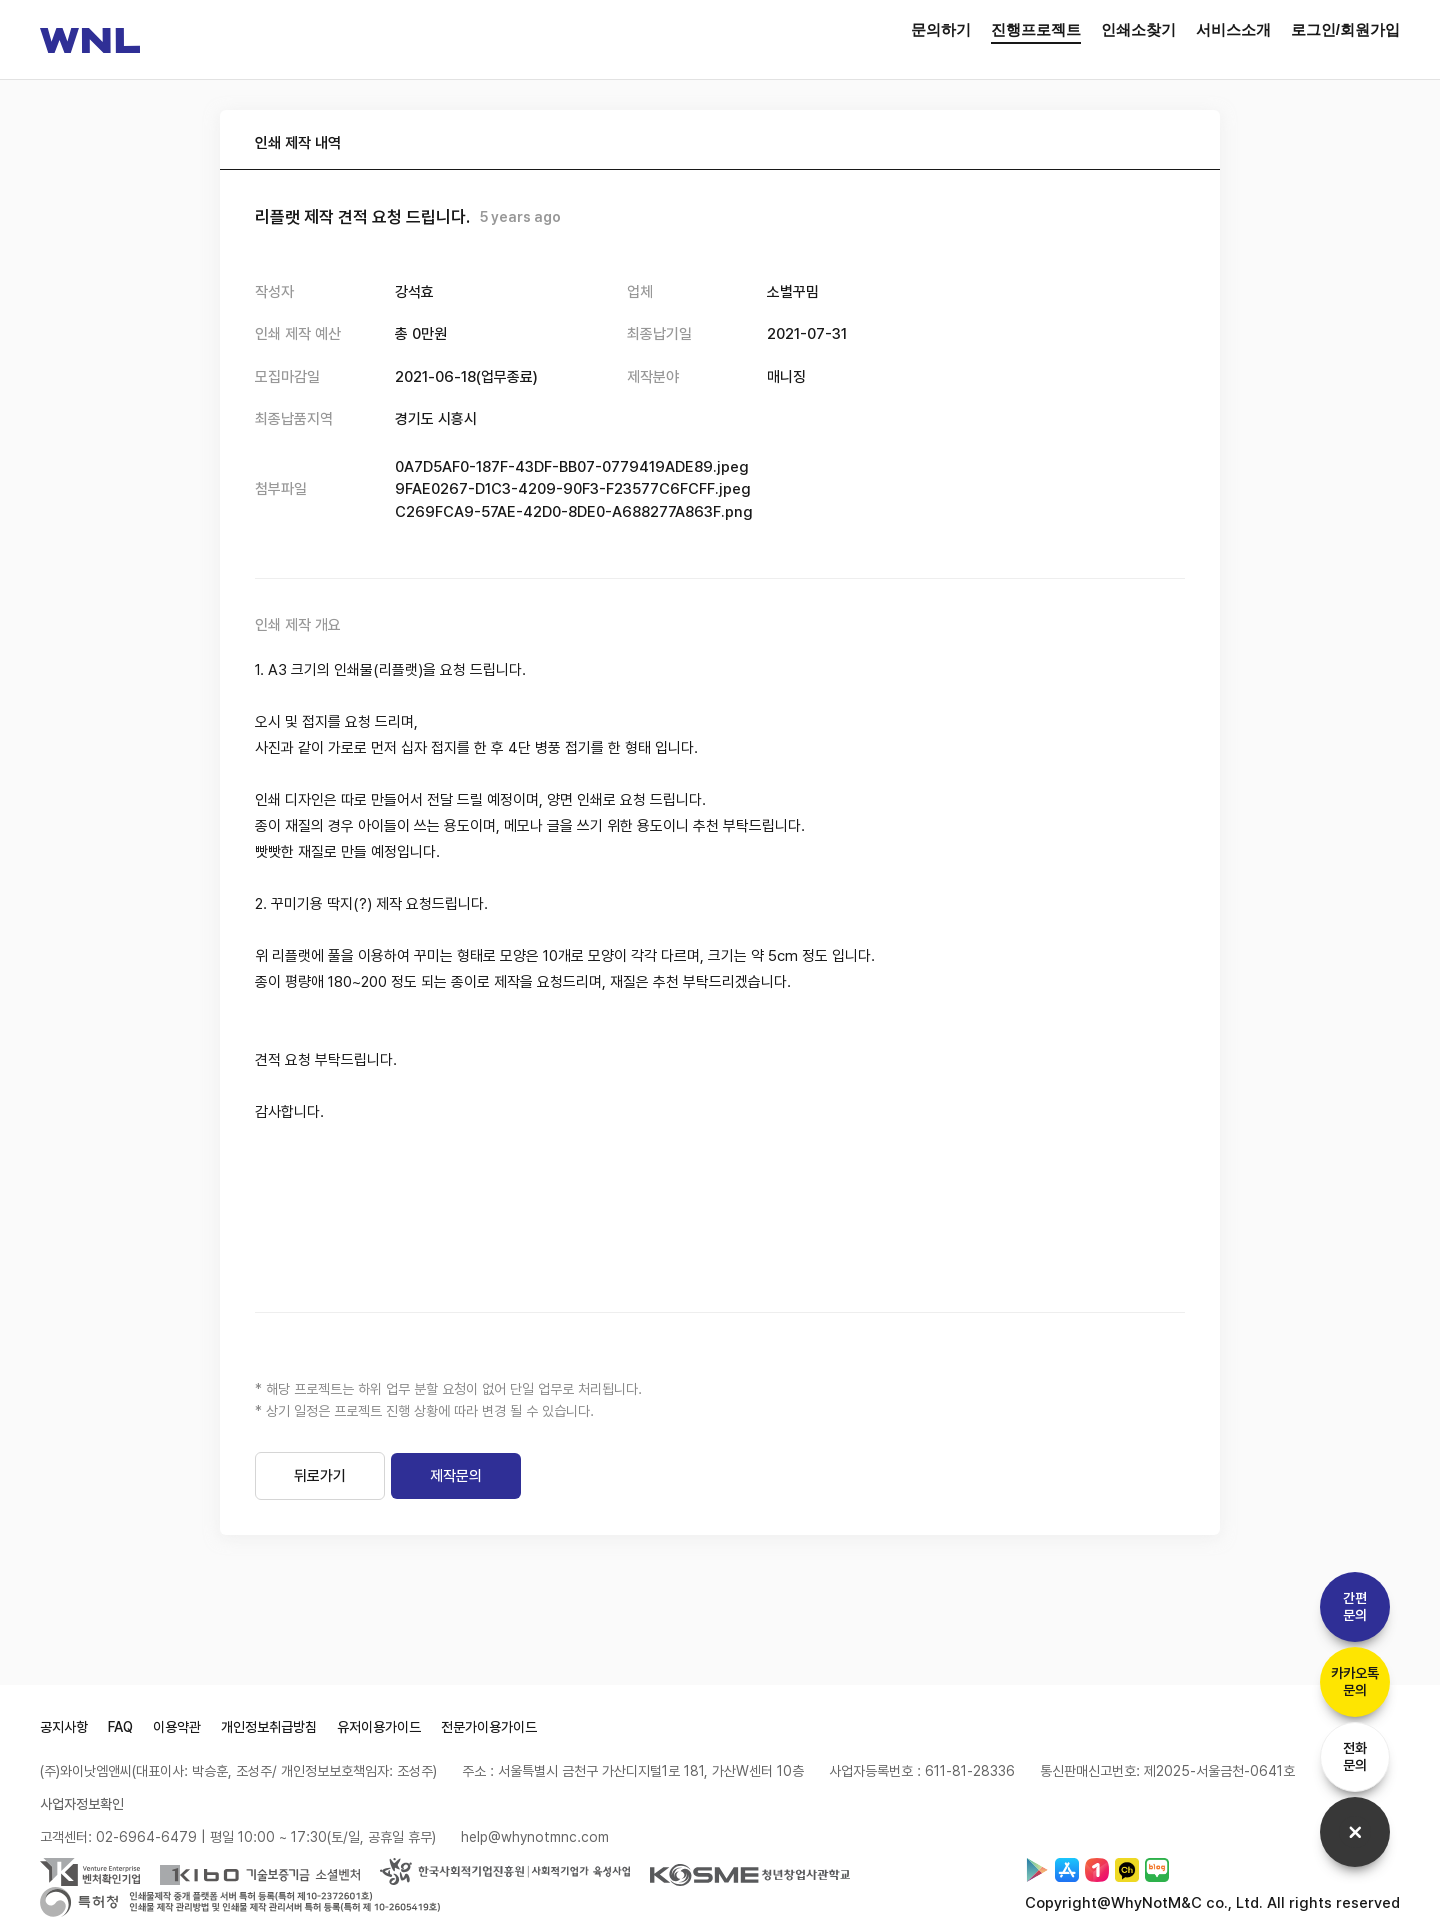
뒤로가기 (320, 1476)
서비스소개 (1233, 29)
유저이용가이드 (379, 1727)
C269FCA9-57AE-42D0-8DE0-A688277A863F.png (574, 512)
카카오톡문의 (1355, 1681)
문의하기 (941, 29)
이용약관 (177, 1727)
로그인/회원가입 (1345, 29)
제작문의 (456, 1476)
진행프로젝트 (1036, 29)
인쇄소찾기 (1138, 29)
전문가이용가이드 (489, 1727)
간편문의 (1355, 1606)
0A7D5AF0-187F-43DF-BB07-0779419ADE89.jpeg (572, 467)
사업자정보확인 (82, 1804)
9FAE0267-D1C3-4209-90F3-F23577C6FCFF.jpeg (573, 489)
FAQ (120, 1727)
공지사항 (64, 1727)
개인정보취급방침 (269, 1727)
